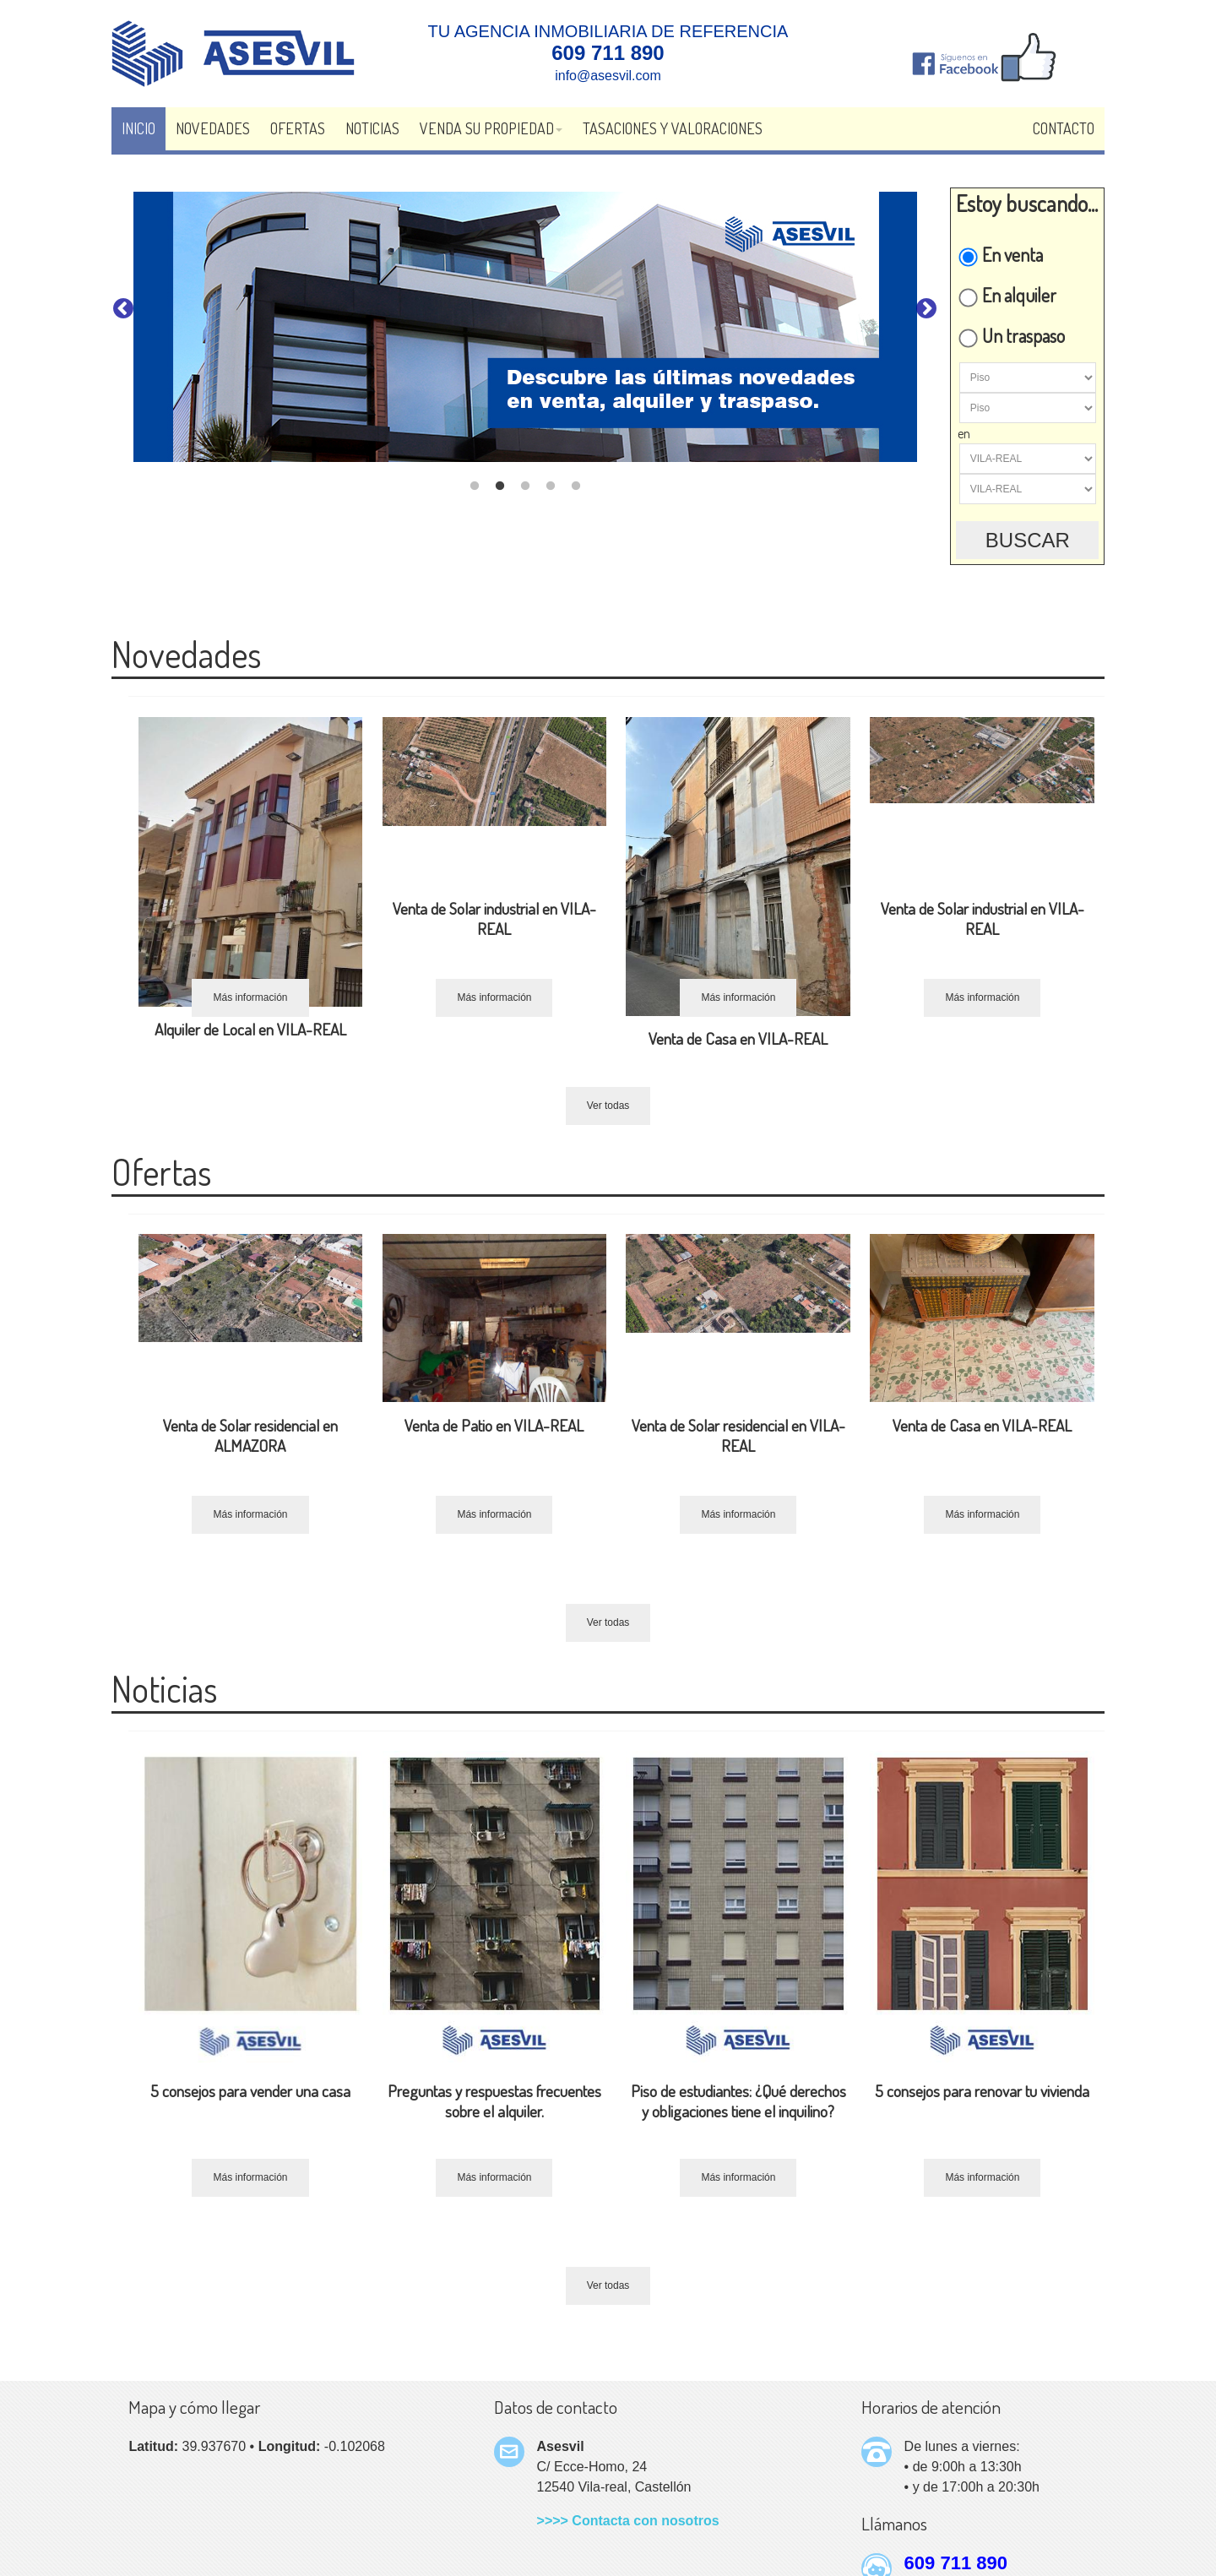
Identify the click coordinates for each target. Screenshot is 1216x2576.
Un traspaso (1011, 335)
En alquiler (1007, 295)
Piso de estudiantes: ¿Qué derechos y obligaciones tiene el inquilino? (738, 2101)
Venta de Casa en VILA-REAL (738, 1038)
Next (926, 309)
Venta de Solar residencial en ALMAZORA (250, 1435)
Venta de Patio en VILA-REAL (494, 1425)
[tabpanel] (525, 327)
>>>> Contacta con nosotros (628, 2521)
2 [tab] (499, 486)
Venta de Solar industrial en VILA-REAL (494, 918)
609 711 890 (955, 2562)
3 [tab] (525, 486)
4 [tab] (550, 486)
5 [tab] (575, 486)
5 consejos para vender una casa (250, 2090)
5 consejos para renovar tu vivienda (982, 2090)
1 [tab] (474, 486)
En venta (1000, 254)
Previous (123, 309)
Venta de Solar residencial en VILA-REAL (738, 1435)
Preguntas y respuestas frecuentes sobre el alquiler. (494, 2101)
